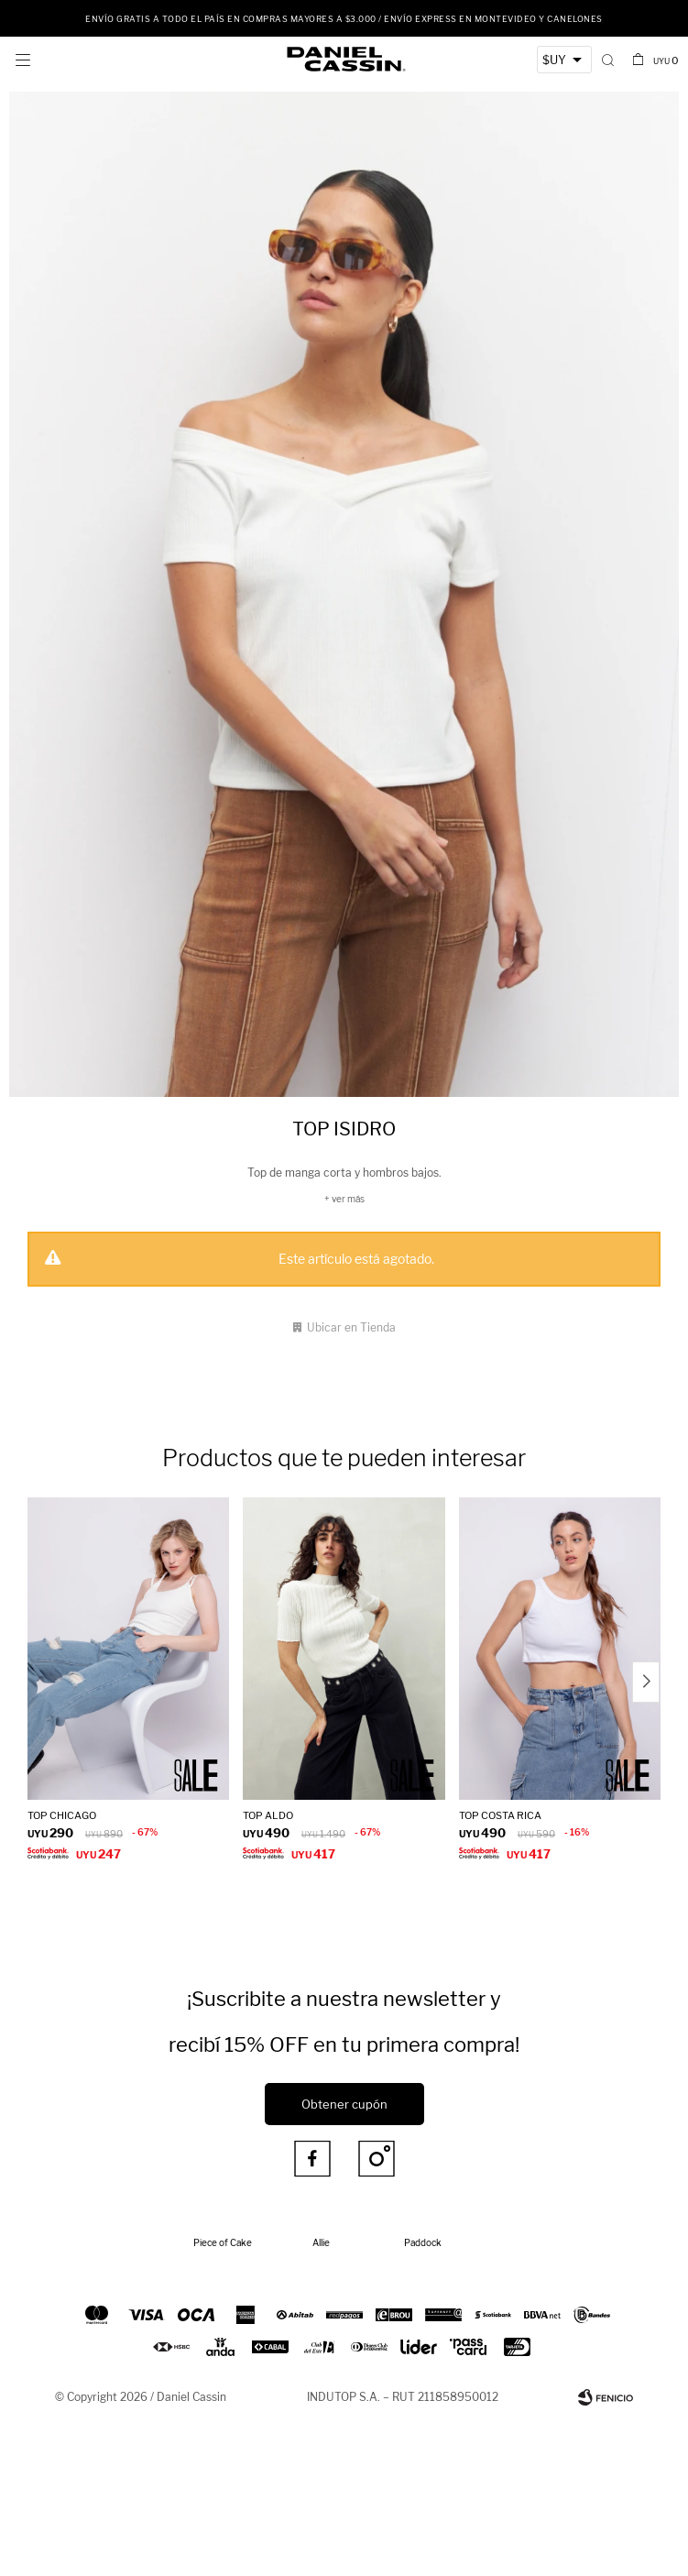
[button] (608, 59)
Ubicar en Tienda (351, 1327)
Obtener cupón (344, 2104)
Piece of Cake (222, 2242)
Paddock (423, 2242)
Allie (321, 2242)
